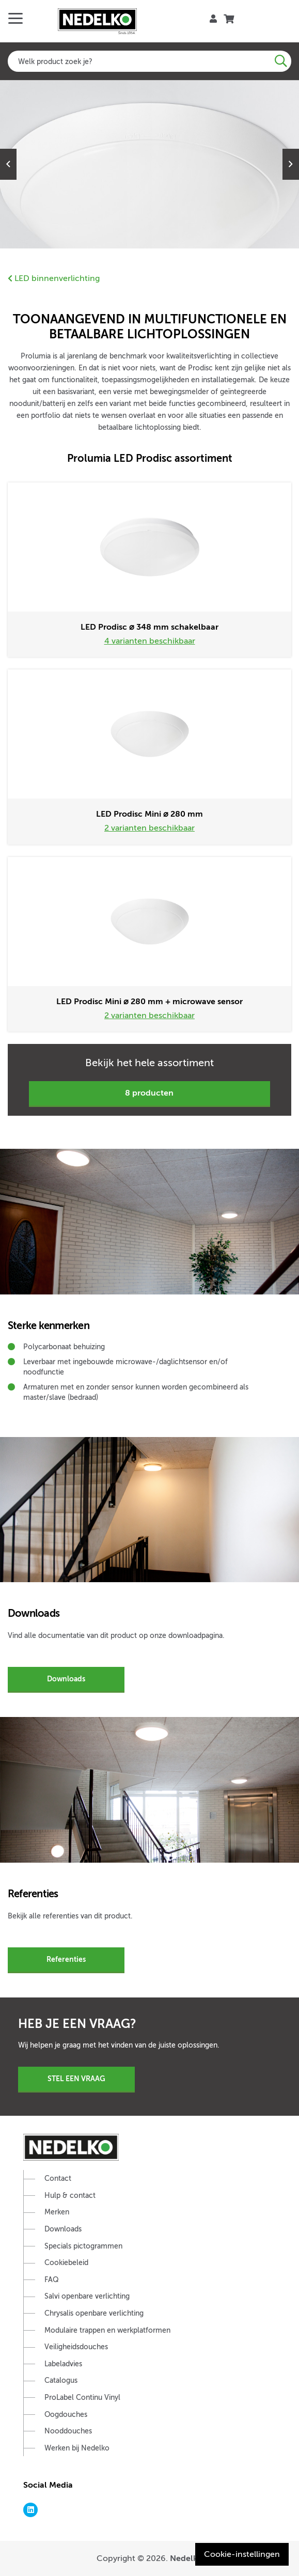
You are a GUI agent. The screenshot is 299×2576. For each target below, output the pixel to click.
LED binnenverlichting (54, 278)
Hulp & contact (70, 2195)
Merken (56, 2212)
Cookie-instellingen (242, 2554)
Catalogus (60, 2380)
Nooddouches (68, 2431)
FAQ (51, 2280)
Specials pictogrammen (83, 2246)
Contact (57, 2178)
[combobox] (149, 61)
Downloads (66, 1679)
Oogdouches (65, 2414)
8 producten (149, 1093)
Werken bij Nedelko (76, 2448)
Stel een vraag (76, 2078)
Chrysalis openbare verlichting (94, 2313)
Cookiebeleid (66, 2263)
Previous (8, 164)
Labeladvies (63, 2364)
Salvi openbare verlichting (87, 2296)
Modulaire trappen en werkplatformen (107, 2330)
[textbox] (149, 61)
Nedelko (186, 2558)
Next (290, 164)
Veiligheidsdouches (76, 2347)
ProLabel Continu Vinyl (82, 2397)
